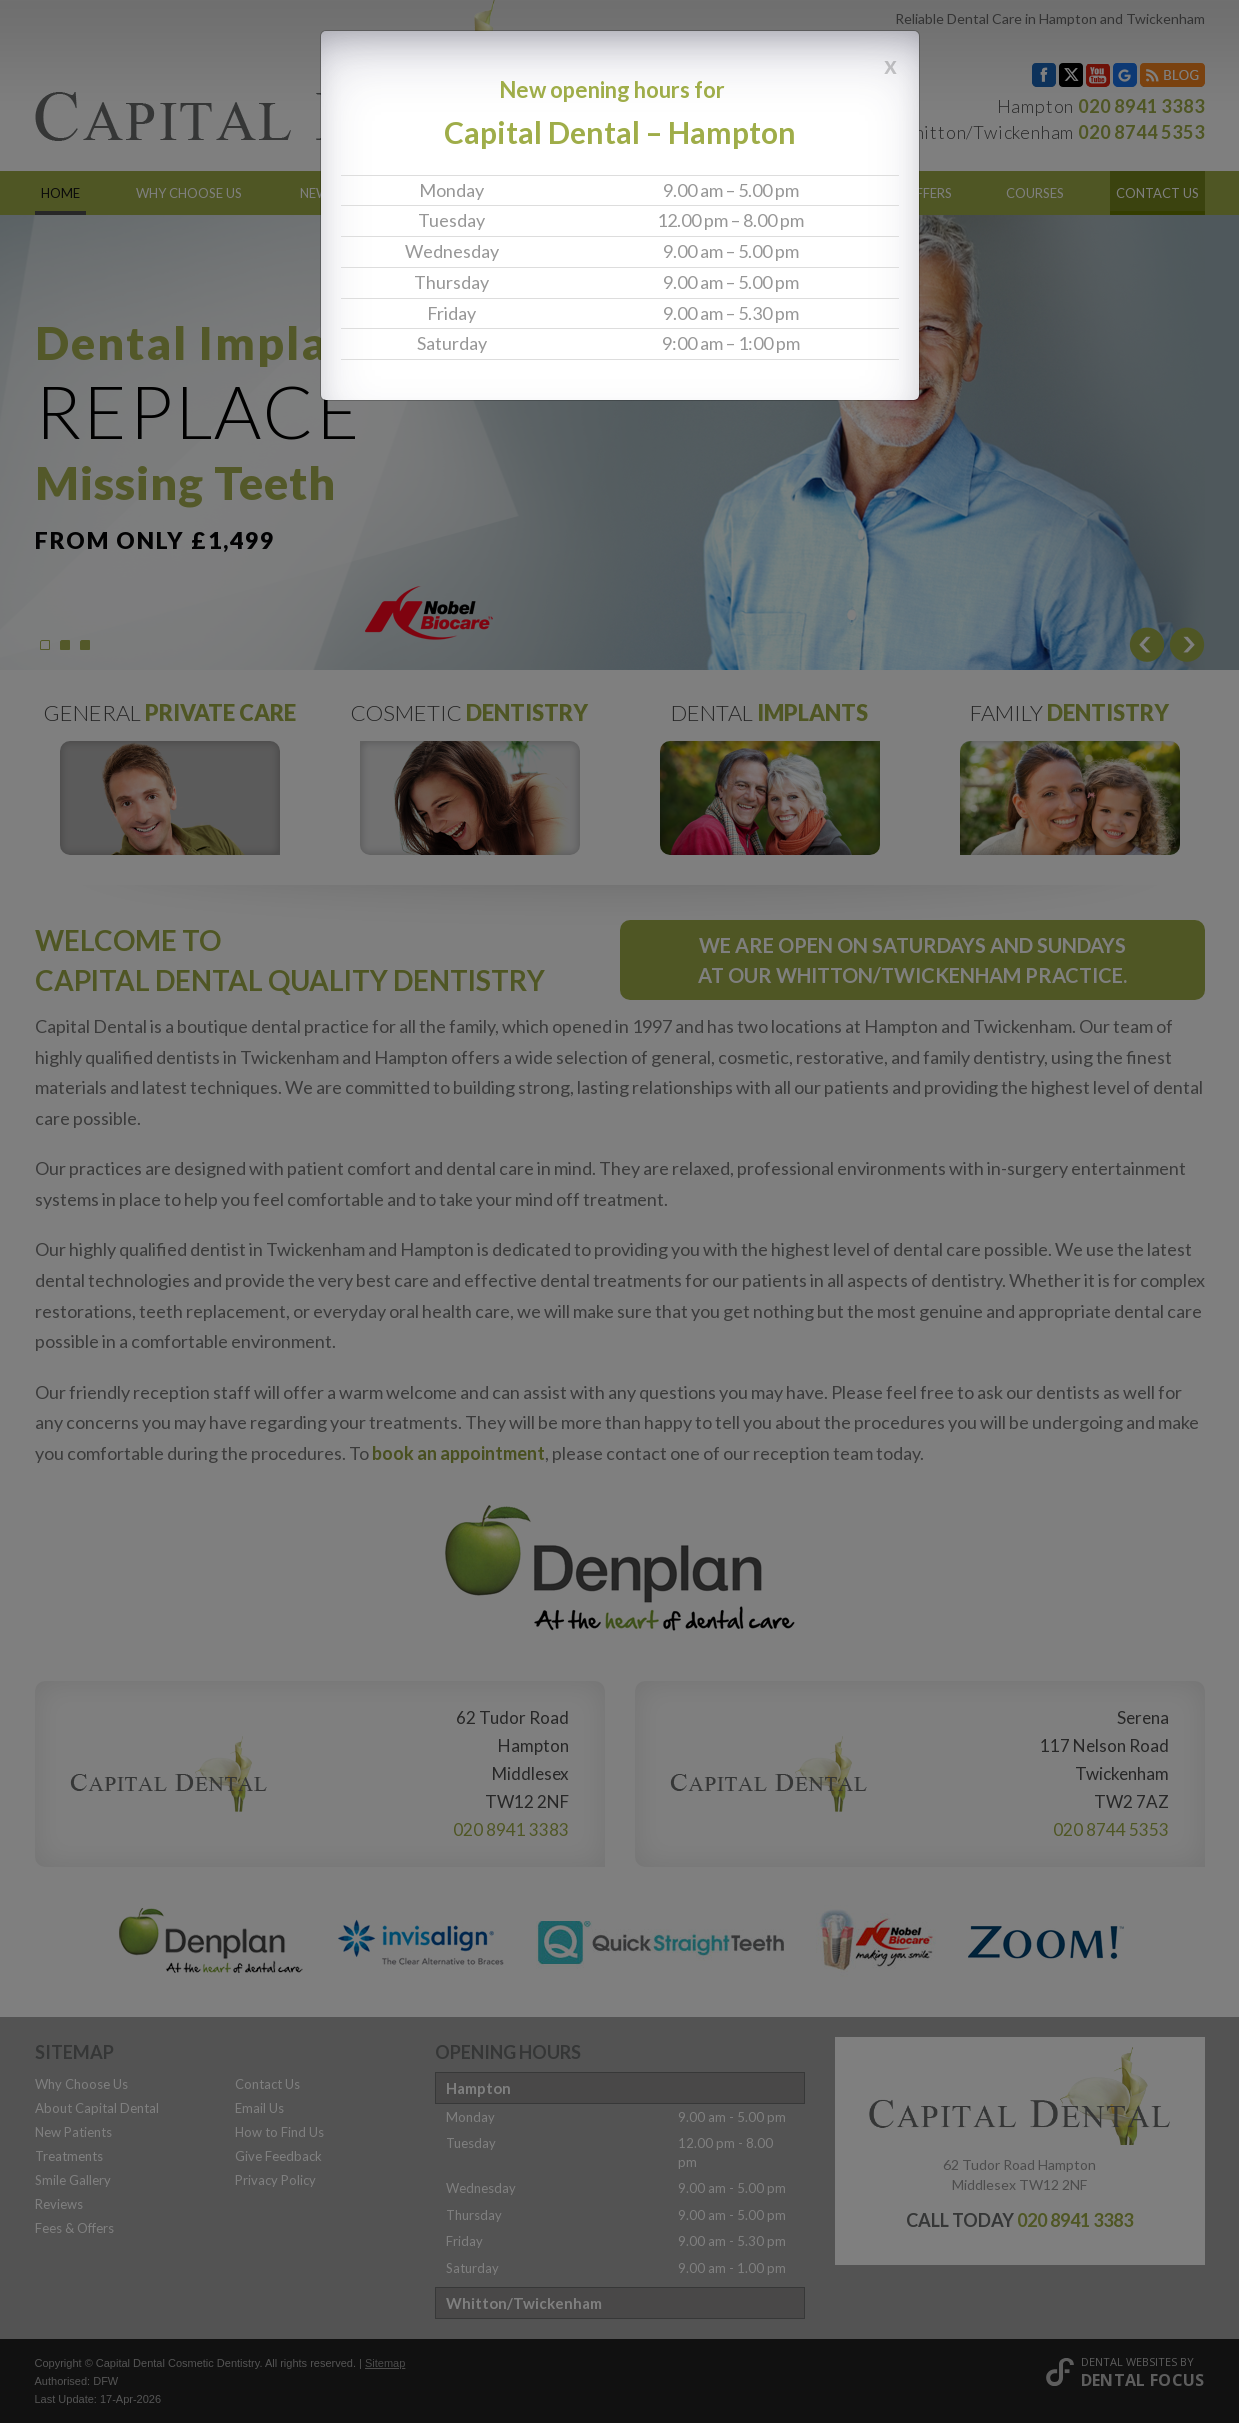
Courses (1035, 193)
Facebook (1044, 75)
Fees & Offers (907, 193)
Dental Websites (1129, 2361)
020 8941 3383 (1141, 106)
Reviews (778, 193)
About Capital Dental (97, 2108)
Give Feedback (278, 2156)
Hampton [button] (478, 2088)
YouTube (1098, 75)
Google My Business (1125, 75)
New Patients (346, 193)
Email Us (259, 2108)
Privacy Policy (275, 2180)
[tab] (620, 2088)
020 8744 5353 (1141, 132)
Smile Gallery (646, 193)
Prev (1147, 644)
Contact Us (1157, 193)
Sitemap (385, 2363)
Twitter (1071, 75)
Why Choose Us (189, 193)
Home (60, 193)
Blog (1172, 75)
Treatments (494, 193)
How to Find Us (279, 2132)
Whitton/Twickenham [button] (524, 2303)
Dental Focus (1143, 2380)
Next (1187, 644)
